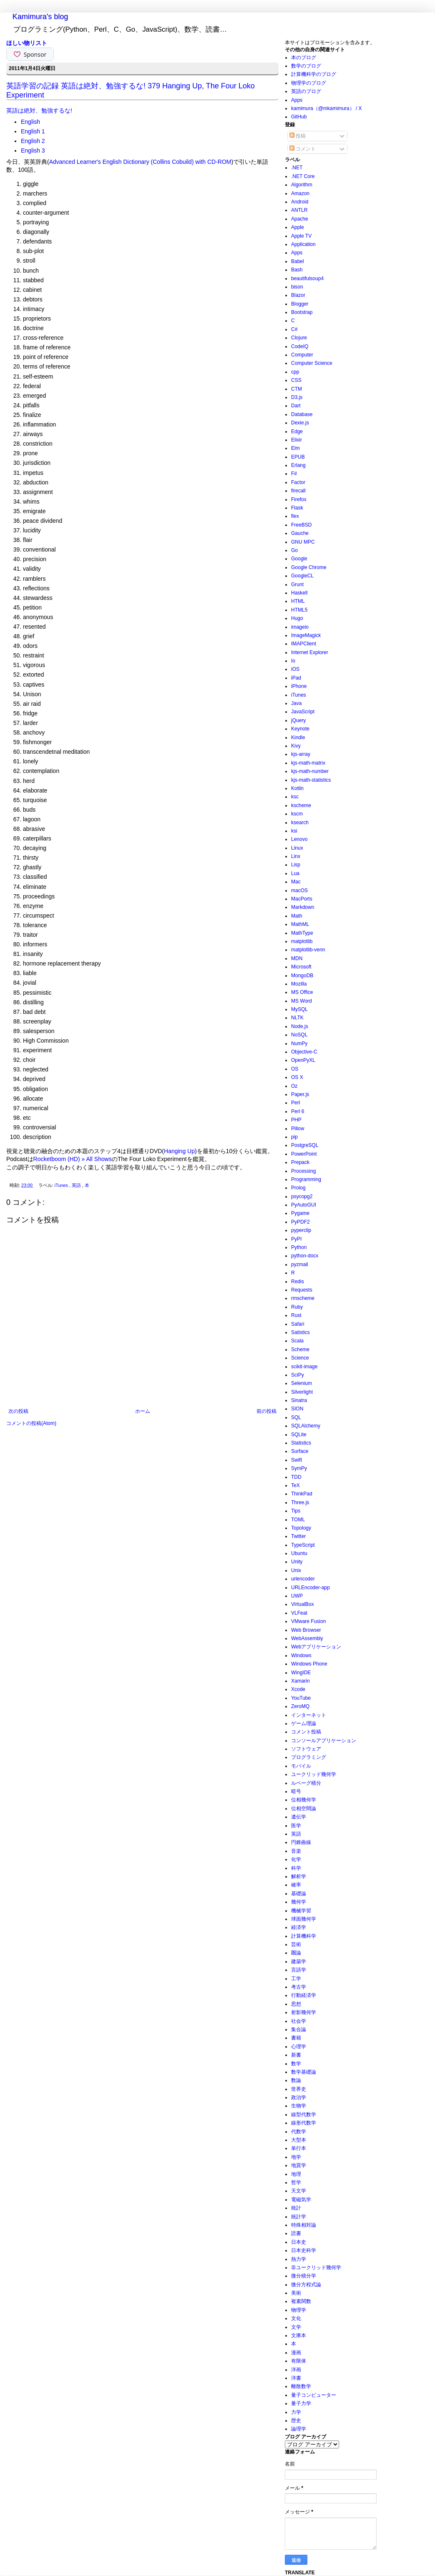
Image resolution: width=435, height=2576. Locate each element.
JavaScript (302, 712)
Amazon (300, 193)
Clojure (299, 338)
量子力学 (301, 2403)
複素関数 (301, 2301)
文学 (296, 2327)
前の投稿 (266, 1411)
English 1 (33, 131)
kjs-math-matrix (308, 763)
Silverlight (302, 1392)
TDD (296, 1477)
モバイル (301, 1766)
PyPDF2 (300, 1222)
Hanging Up (179, 1151)
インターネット (308, 1715)
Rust (296, 1315)
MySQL (299, 1009)
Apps (296, 100)
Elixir (296, 440)
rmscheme (302, 1298)
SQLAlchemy (305, 1426)
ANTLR (299, 210)
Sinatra (299, 1400)
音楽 (296, 1851)
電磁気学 (301, 2199)
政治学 (298, 2097)
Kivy (296, 746)
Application (303, 244)
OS (294, 1069)
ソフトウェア (306, 1749)
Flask (297, 508)
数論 (296, 2080)
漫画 (296, 2352)
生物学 (298, 2106)
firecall (298, 491)
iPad (296, 678)
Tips (295, 1511)
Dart (296, 406)
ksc (295, 797)
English (30, 121)
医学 (296, 1826)
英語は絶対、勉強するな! (39, 110)
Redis (297, 1281)
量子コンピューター (313, 2395)
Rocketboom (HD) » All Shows (72, 1159)
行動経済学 (303, 1995)
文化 (296, 2318)
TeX (295, 1485)
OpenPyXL (303, 1060)
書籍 (296, 2038)
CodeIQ (299, 346)
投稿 (297, 136)
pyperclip (301, 1230)
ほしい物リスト (26, 43)
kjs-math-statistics (311, 780)
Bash (296, 270)
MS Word (301, 1001)
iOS (295, 669)
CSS (296, 380)
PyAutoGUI (303, 1205)
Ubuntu (299, 1553)
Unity (296, 1562)
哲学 (296, 2182)
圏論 (296, 1953)
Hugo (297, 618)
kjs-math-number (310, 771)
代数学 (298, 2132)
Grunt (297, 584)
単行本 (298, 2148)
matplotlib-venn (308, 950)
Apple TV (301, 236)
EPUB (298, 457)
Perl (295, 1103)
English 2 (33, 141)
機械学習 (301, 1911)
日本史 (298, 2242)
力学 (296, 2412)
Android (299, 202)
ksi (294, 831)
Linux (297, 848)
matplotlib (301, 941)
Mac (296, 882)
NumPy (299, 1043)
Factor (298, 482)
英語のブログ (306, 91)
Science (300, 1358)
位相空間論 (303, 1808)
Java (296, 703)
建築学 (298, 1961)
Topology (301, 1528)
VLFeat (299, 1613)
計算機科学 (303, 1936)
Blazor (298, 295)
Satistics (300, 1332)
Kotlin (297, 788)
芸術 (296, 1944)
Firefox (299, 499)
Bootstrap (301, 312)
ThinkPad (301, 1494)
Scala (297, 1341)
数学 (296, 2064)
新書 (296, 2055)
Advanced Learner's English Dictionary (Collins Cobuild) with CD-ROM (140, 161)
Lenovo (299, 839)
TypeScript (303, 1545)
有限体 (298, 2361)
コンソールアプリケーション (323, 1740)
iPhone (299, 686)
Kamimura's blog (40, 17)
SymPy (299, 1468)
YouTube (301, 1698)
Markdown (302, 907)
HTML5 (299, 610)
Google (299, 559)
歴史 (296, 2420)
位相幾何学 (303, 1800)
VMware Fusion (308, 1621)
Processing (303, 1171)
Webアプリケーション (316, 1647)
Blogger (299, 304)
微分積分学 (303, 2276)
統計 (296, 2208)
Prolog (298, 1188)
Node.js (299, 1026)
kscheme (301, 805)
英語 (77, 1185)
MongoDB (302, 975)
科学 (296, 1868)
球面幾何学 (303, 1919)
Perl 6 (297, 1111)
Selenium (301, 1383)
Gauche (300, 533)
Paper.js (300, 1094)
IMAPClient (303, 644)
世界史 (298, 2089)
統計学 (298, 2217)
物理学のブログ (308, 83)
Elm (295, 448)
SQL (296, 1417)
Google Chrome (309, 567)
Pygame (300, 1213)
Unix (296, 1570)
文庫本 (298, 2335)
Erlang (298, 465)
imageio (300, 627)
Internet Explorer (309, 652)
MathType (302, 933)
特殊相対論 (303, 2225)
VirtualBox (302, 1604)
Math (296, 916)
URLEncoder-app (310, 1587)
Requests (301, 1290)
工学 (296, 1979)
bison (297, 287)
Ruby (297, 1307)
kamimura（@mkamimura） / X (326, 108)
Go (294, 550)
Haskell (299, 593)
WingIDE (301, 1673)
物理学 (298, 2310)
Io (293, 661)
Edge (297, 431)
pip (294, 1137)
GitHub (299, 117)
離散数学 (301, 2386)
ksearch (300, 822)
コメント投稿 (306, 1732)
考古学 (298, 1987)
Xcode (298, 1689)
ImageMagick (306, 635)
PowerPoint (304, 1154)
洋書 (296, 2378)
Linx (295, 856)
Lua (295, 873)
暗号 (296, 1791)
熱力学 (298, 2259)
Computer (302, 355)
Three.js (300, 1502)
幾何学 (298, 1902)
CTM (296, 389)
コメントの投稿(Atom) (31, 1423)
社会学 (298, 2021)
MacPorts (301, 899)
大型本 (298, 2140)
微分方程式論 (306, 2285)
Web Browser (306, 1630)
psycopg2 (301, 1196)
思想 (296, 2004)
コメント (302, 149)
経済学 (298, 1927)
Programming (306, 1179)
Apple (297, 227)
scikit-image (304, 1367)
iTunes (62, 1185)
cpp (295, 372)
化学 (296, 1859)
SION (297, 1409)
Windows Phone (309, 1664)
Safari (297, 1324)
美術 (296, 2293)
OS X (297, 1077)
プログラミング (308, 1757)
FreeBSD (301, 525)
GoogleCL (302, 576)
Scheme (300, 1349)
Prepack (300, 1162)
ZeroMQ (300, 1706)
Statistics (301, 1443)
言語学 (298, 1970)
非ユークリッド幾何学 (316, 2267)
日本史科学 (303, 2250)
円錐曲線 (301, 1842)
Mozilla (299, 984)
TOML (298, 1520)
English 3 (33, 150)
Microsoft (301, 967)
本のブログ (303, 57)
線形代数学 (303, 2123)
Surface (299, 1451)
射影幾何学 (303, 2012)
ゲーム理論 (303, 1723)
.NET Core (302, 176)
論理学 (298, 2429)
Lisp (295, 865)
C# (294, 329)
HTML (298, 601)
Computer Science (311, 363)
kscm (297, 814)
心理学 (298, 2046)
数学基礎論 (303, 2072)
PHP (296, 1120)
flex (295, 516)
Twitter (298, 1536)
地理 (296, 2174)
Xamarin (300, 1681)
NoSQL (299, 1035)
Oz (294, 1086)
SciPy (297, 1375)
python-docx (304, 1256)
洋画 (296, 2370)
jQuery (298, 720)
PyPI (296, 1239)
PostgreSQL (304, 1145)
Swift (296, 1460)
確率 (296, 1885)
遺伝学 (298, 1817)
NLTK (297, 1018)
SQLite (299, 1434)
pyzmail (299, 1264)
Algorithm (301, 185)
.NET (296, 168)
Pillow (297, 1128)
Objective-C (304, 1052)
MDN (296, 958)
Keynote (300, 729)
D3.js (296, 397)
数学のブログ (306, 66)
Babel (297, 261)
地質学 (298, 2165)
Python (299, 1247)
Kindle (298, 737)
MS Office (302, 992)
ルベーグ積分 (306, 1783)
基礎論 (298, 1893)
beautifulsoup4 (307, 278)
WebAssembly (307, 1638)
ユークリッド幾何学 (313, 1774)
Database (301, 414)
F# (294, 474)
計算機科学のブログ (313, 74)
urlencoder (303, 1579)
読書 (296, 2233)
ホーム (142, 1411)
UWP (297, 1596)
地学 (296, 2157)
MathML (300, 924)
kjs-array (300, 754)
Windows (301, 1655)
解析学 (298, 1876)
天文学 (298, 2191)
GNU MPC (303, 542)
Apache (299, 219)
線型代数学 (303, 2114)
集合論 (298, 2029)
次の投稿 (18, 1411)
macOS (299, 890)
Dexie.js (300, 423)
